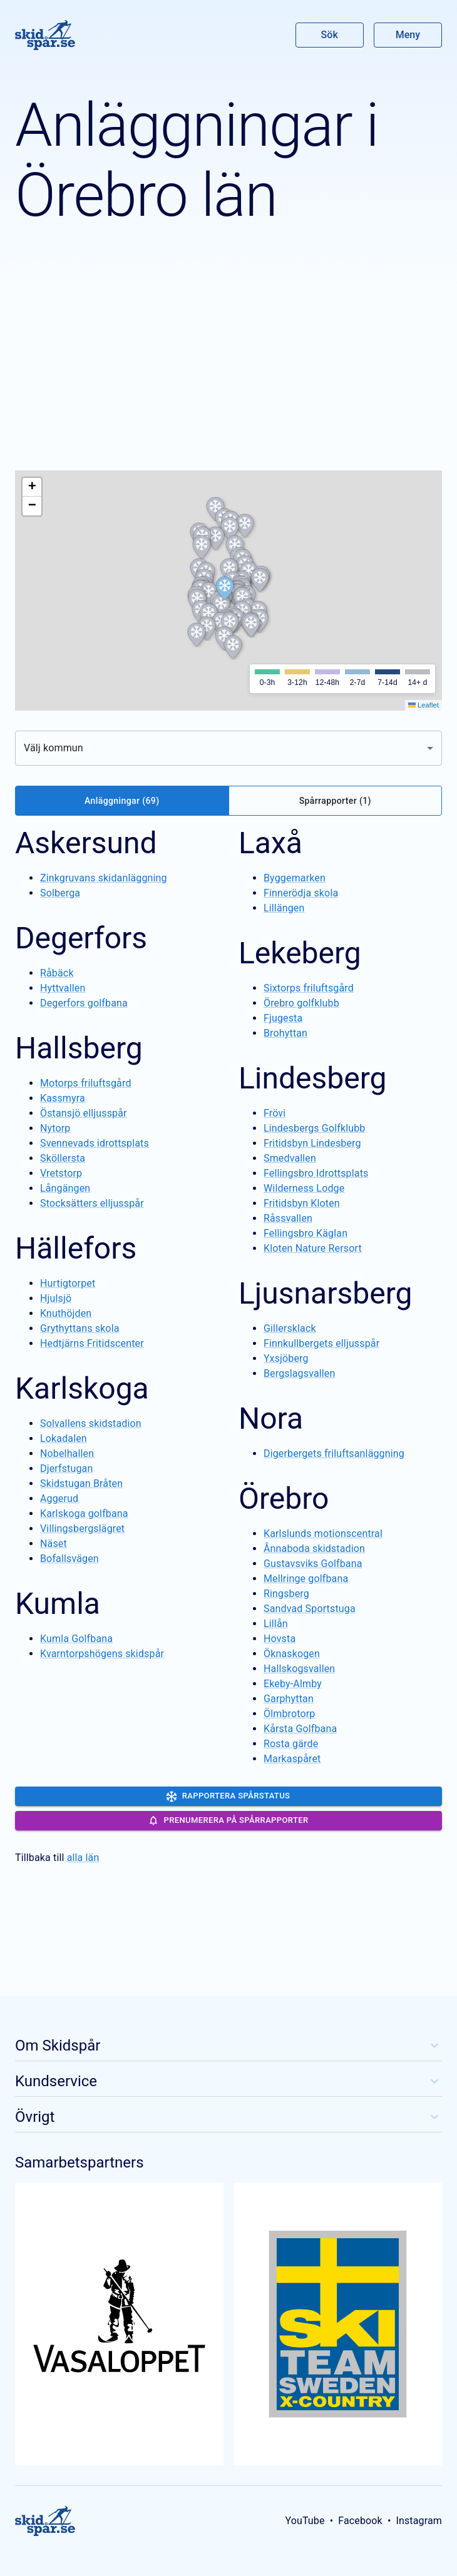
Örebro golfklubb (301, 1003)
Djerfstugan (66, 1468)
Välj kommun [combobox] (53, 748)
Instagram (419, 2521)
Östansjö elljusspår (83, 1113)
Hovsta (279, 1639)
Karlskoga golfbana (84, 1513)
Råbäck (57, 973)
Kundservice (228, 2081)
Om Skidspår (228, 2045)
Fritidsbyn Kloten (302, 1203)
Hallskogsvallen (299, 1669)
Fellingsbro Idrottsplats (316, 1173)
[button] (229, 529)
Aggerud (59, 1498)
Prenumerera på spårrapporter (228, 1820)
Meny (408, 35)
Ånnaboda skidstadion (314, 1548)
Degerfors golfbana (84, 1003)
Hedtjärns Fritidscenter (92, 1343)
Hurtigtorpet (67, 1283)
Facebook (360, 2521)
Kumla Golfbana (76, 1639)
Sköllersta (62, 1158)
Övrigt (228, 2117)
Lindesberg (313, 1078)
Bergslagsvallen (300, 1373)
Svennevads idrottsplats (94, 1143)
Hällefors (75, 1248)
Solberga (60, 893)
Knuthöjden (65, 1313)
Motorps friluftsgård (85, 1083)
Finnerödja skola (301, 893)
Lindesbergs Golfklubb (314, 1128)
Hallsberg (79, 1048)
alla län (83, 1858)
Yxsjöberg (286, 1358)
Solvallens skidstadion (90, 1423)
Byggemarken (295, 878)
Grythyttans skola (80, 1328)
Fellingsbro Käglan (305, 1233)
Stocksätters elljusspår (92, 1203)
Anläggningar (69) (122, 801)
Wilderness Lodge (304, 1188)
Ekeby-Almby (293, 1684)
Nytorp (55, 1128)
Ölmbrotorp (289, 1714)
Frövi (274, 1113)
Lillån (276, 1624)
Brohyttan (285, 1033)
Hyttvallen (62, 988)
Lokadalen (63, 1438)
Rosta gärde (291, 1744)
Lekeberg (300, 953)
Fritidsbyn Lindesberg (312, 1143)
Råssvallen (288, 1218)
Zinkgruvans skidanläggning (103, 878)
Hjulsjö (55, 1298)
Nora (271, 1418)
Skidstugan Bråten (81, 1483)
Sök (330, 35)
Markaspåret (292, 1759)
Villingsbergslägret (82, 1528)
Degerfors (81, 938)
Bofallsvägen (69, 1558)
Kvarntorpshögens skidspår (102, 1654)
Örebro (284, 1498)
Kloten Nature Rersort (313, 1248)
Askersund (86, 843)
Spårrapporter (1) (335, 801)
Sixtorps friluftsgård (309, 988)
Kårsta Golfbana (300, 1729)
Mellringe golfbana (306, 1579)
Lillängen (284, 908)
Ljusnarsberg (325, 1293)
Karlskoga (82, 1388)
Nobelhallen (67, 1453)
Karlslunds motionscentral (323, 1533)
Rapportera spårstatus (228, 1796)
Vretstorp (61, 1173)
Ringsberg (286, 1594)
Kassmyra (62, 1098)
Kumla (57, 1603)
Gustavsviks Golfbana (313, 1563)
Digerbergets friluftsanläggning (334, 1453)
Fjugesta (283, 1018)
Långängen (65, 1188)
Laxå (270, 843)
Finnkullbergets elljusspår (321, 1343)
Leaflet (423, 705)
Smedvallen (290, 1158)
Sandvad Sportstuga (310, 1609)
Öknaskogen (292, 1654)
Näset (53, 1543)
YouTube (304, 2521)
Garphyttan (289, 1699)
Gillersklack (290, 1328)
